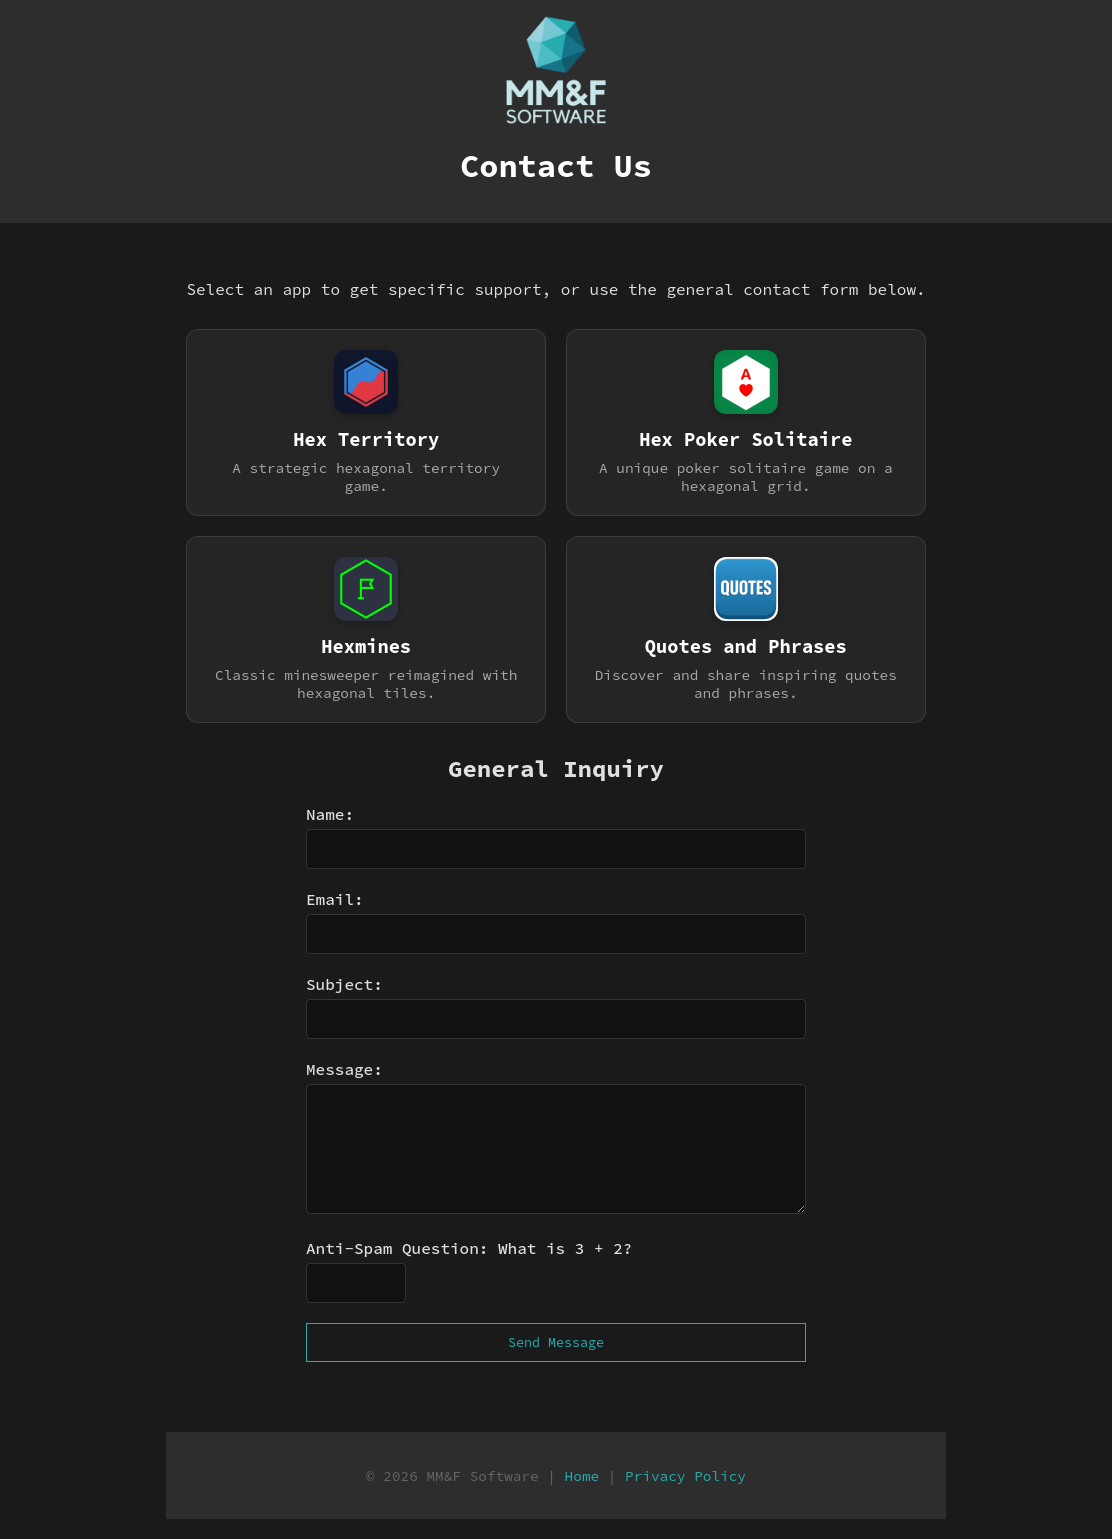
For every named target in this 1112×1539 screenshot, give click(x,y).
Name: (330, 814)
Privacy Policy (685, 1476)
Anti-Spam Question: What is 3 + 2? (469, 1248)
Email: (335, 899)
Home (582, 1476)
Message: (344, 1069)
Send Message (556, 1342)
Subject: (344, 984)
